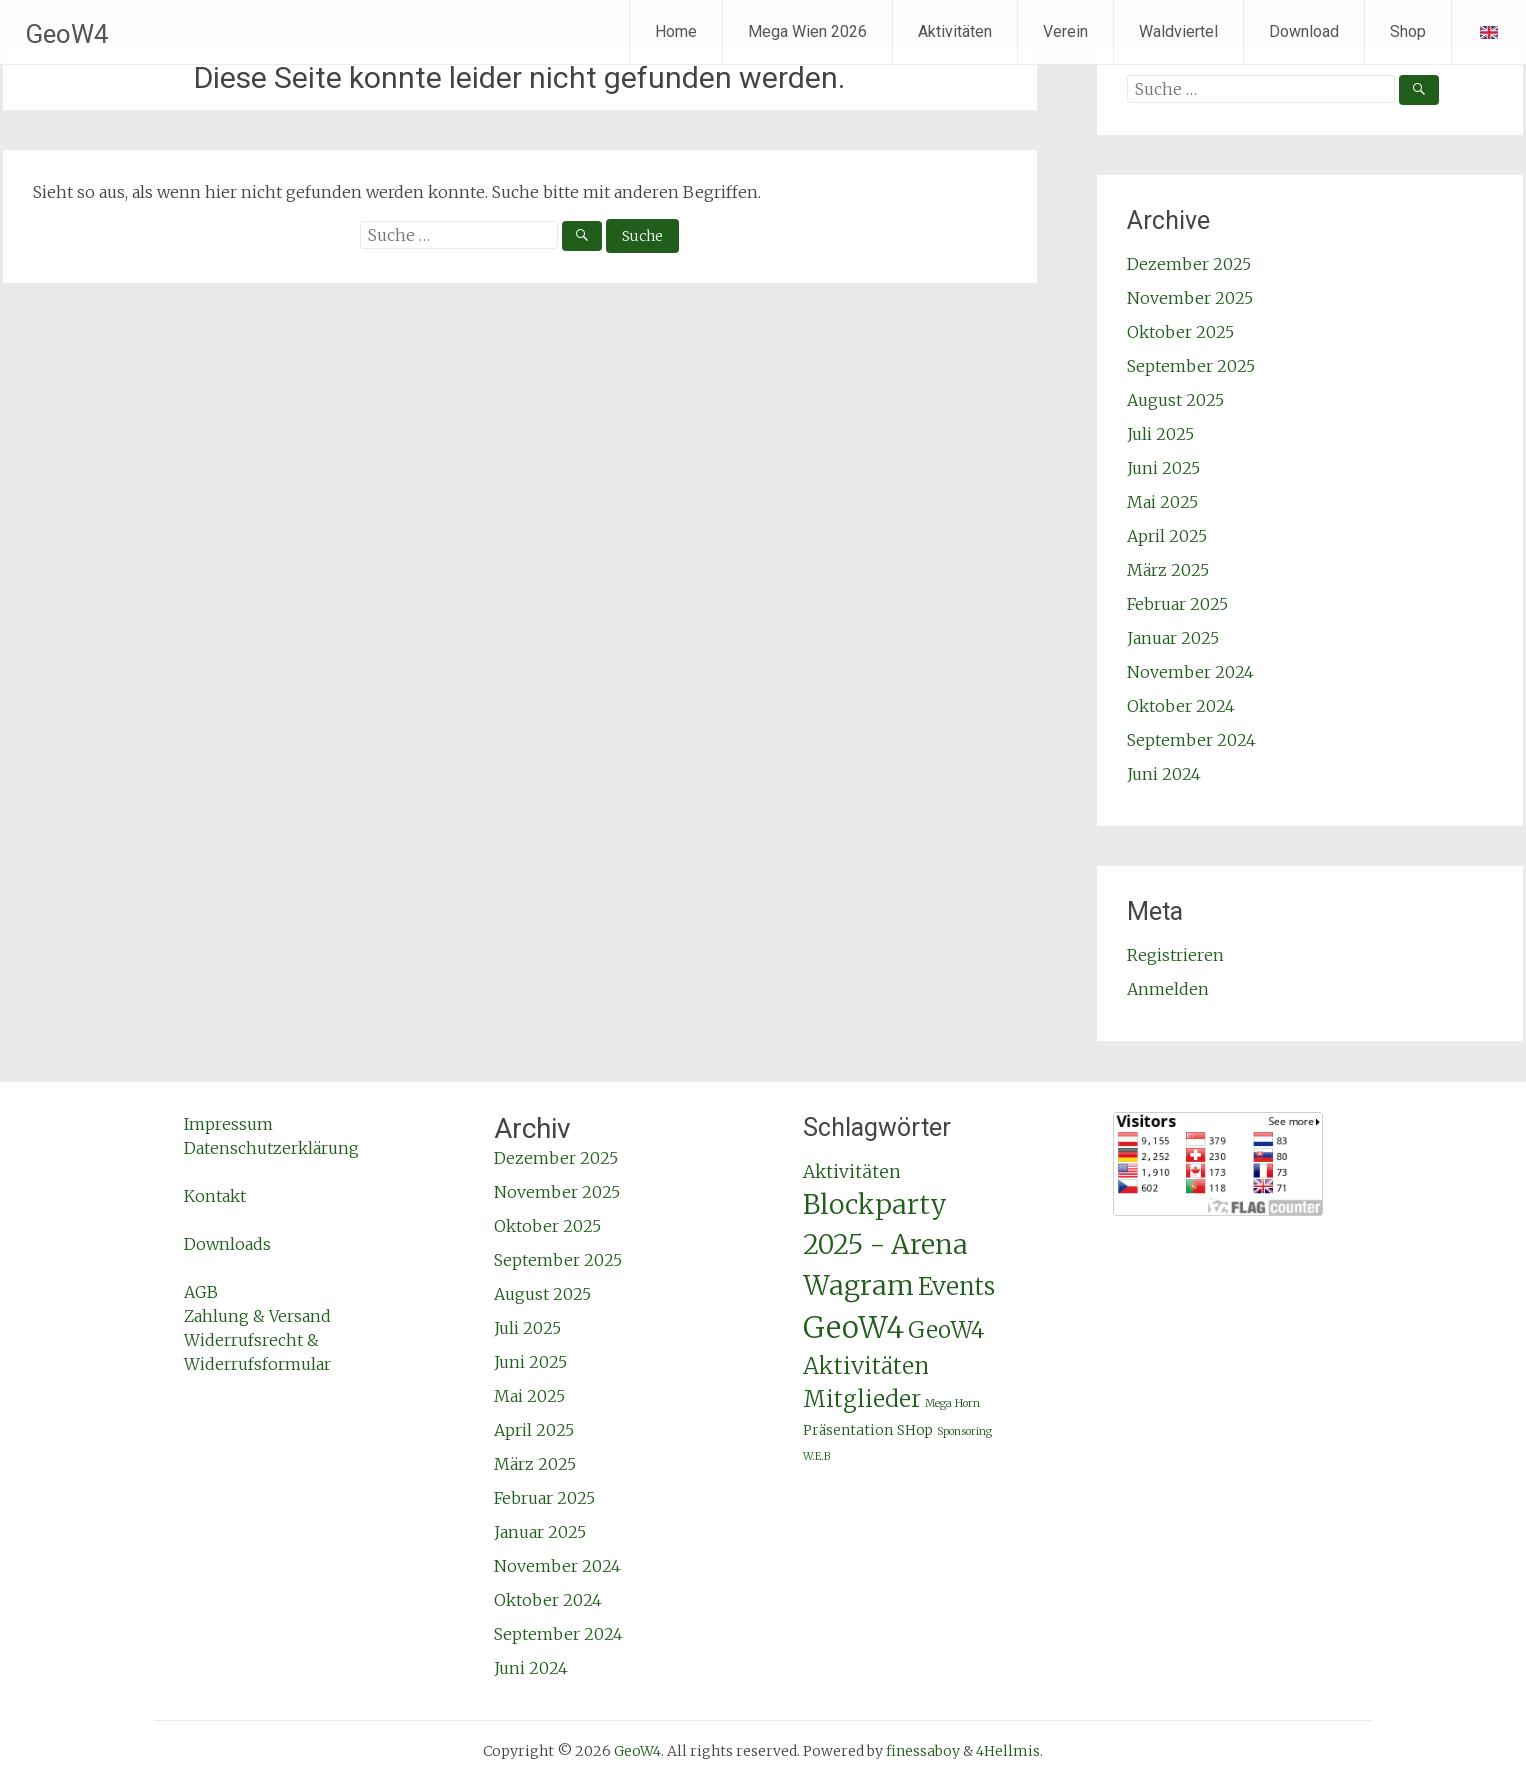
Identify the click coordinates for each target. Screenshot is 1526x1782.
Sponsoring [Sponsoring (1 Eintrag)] (964, 1431)
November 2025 (1190, 298)
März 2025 (1168, 570)
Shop (1408, 31)
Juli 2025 (1160, 434)
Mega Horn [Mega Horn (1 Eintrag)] (952, 1403)
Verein (1065, 31)
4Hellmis (1008, 1751)
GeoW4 (67, 34)
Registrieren (1175, 955)
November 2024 (1190, 672)
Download (1304, 31)
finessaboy (923, 1751)
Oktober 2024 (1181, 706)
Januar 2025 (1173, 638)
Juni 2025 (1163, 468)
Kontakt (215, 1196)
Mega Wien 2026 (807, 31)
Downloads (227, 1244)
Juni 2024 (1164, 774)
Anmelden (1168, 989)
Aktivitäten (955, 31)
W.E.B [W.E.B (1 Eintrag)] (816, 1456)
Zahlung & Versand (257, 1316)
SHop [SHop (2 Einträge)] (915, 1430)
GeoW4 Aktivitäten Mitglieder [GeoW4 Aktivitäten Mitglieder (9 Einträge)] (894, 1365)
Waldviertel (1178, 31)
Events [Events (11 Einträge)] (956, 1286)
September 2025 (1191, 366)
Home (676, 31)
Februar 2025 (1177, 604)
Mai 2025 (1162, 502)
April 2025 (1167, 536)
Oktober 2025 (1180, 332)
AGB (201, 1292)
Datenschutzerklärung (271, 1148)
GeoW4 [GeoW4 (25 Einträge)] (853, 1327)
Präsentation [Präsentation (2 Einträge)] (848, 1430)
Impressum (228, 1124)
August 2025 (1175, 400)
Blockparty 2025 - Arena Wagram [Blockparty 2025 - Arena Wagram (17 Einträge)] (885, 1244)
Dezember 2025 (1189, 264)
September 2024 (1191, 740)
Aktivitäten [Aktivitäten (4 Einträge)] (852, 1172)
